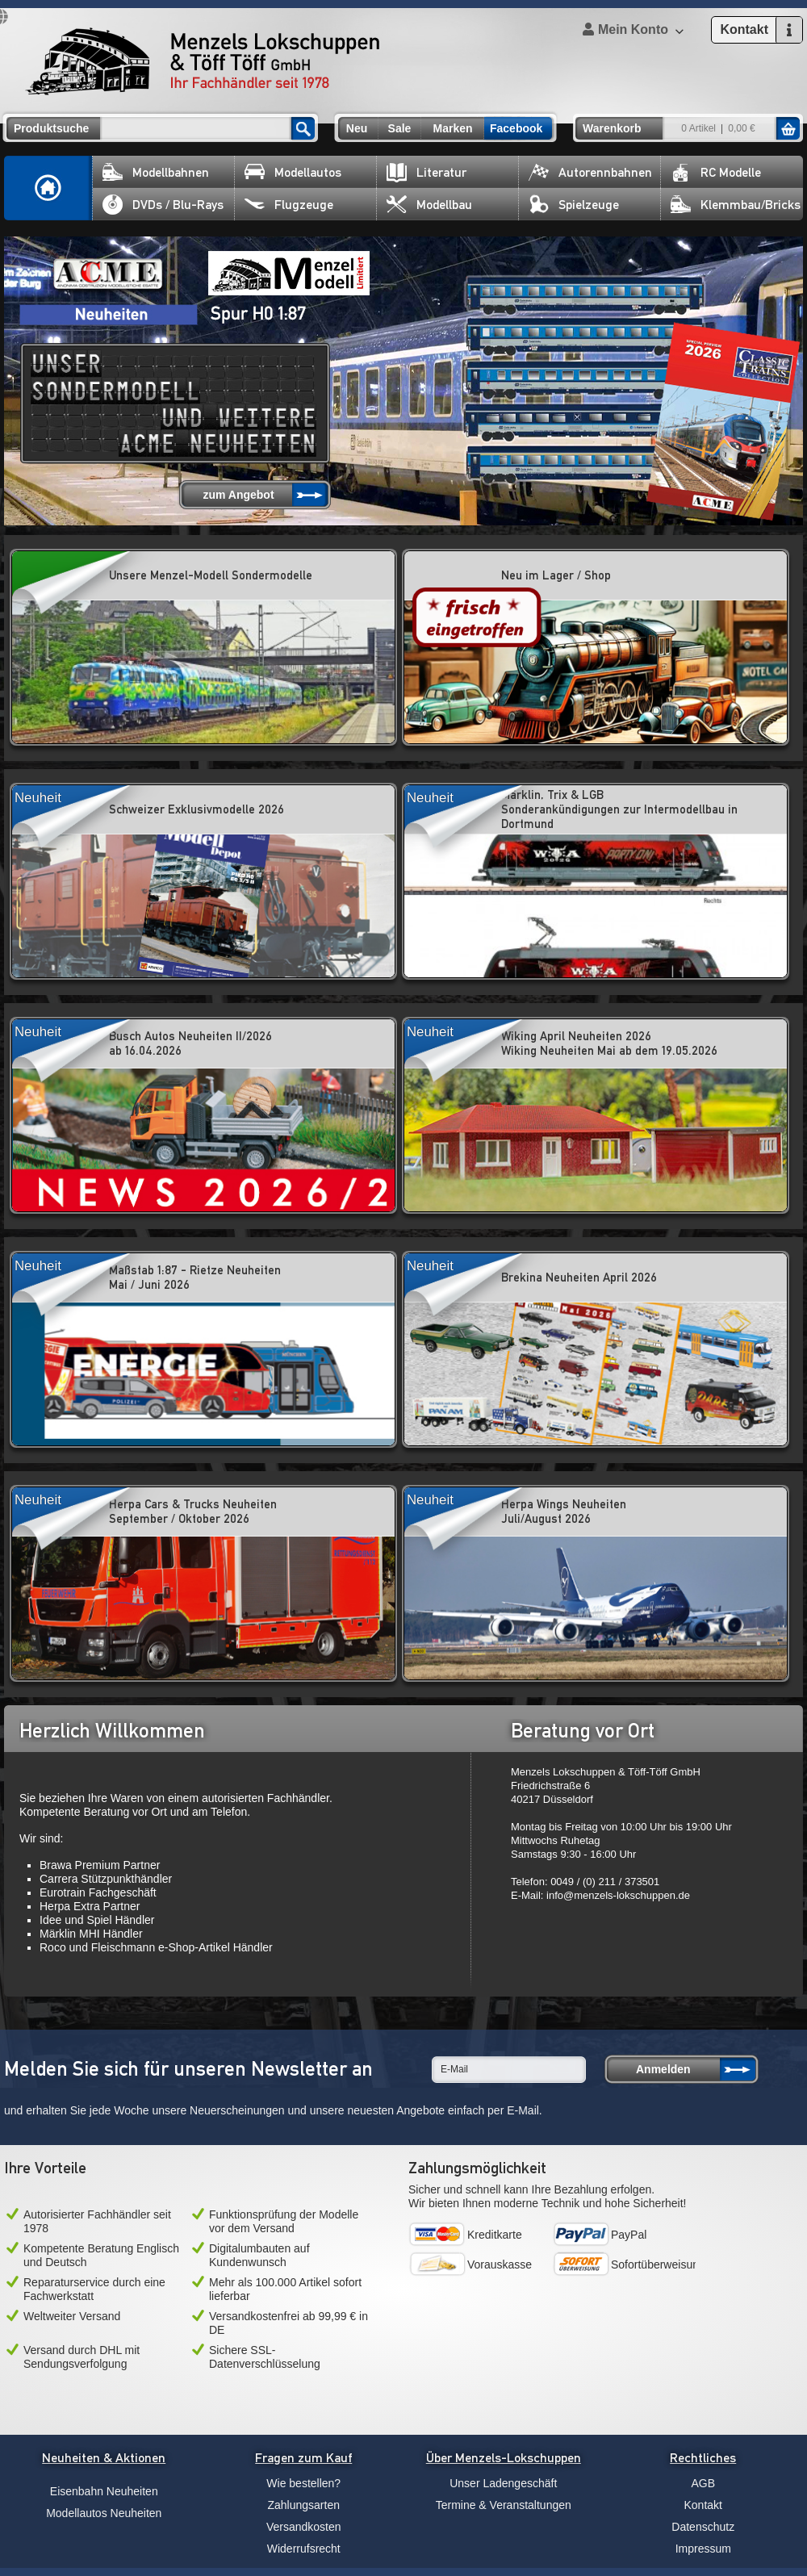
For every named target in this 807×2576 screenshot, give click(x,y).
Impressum (703, 2548)
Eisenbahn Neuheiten (104, 2491)
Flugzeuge (289, 204)
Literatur (426, 172)
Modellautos (293, 172)
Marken (452, 128)
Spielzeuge (574, 204)
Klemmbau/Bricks (736, 204)
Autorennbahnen (590, 172)
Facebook (516, 128)
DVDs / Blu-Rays (163, 204)
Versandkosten (303, 2526)
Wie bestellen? (303, 2483)
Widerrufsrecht (304, 2548)
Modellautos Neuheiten (103, 2513)
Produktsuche (51, 128)
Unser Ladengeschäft (503, 2483)
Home (48, 188)
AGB (703, 2483)
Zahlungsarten (303, 2505)
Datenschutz (702, 2526)
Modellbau (429, 204)
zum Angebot (238, 494)
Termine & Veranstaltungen (503, 2505)
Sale (400, 128)
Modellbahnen (155, 172)
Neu (356, 128)
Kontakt (703, 2505)
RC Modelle (716, 172)
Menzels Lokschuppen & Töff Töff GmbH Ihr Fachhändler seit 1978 (202, 61)
